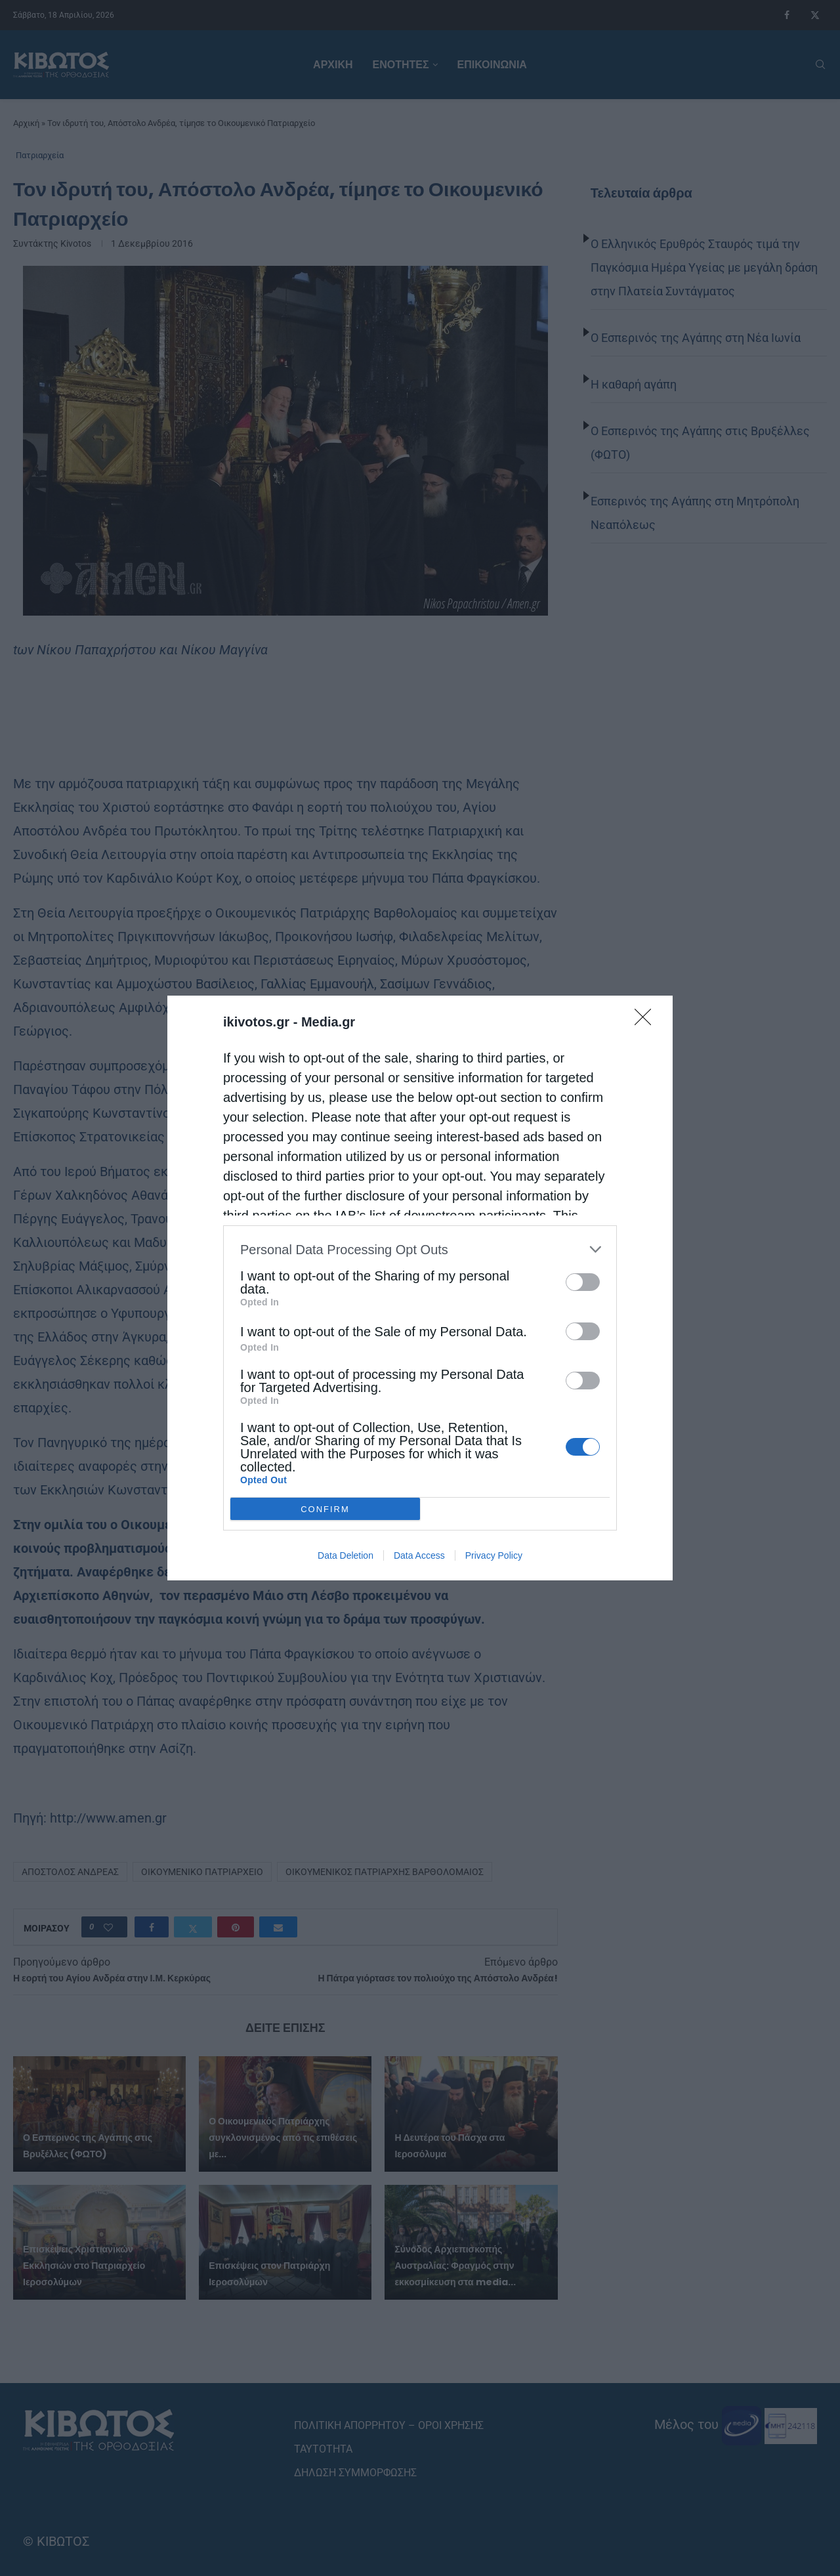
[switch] (583, 1282)
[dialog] (420, 1288)
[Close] (647, 1021)
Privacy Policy (493, 1555)
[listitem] (420, 1249)
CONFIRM (325, 1509)
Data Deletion (345, 1555)
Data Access (419, 1555)
